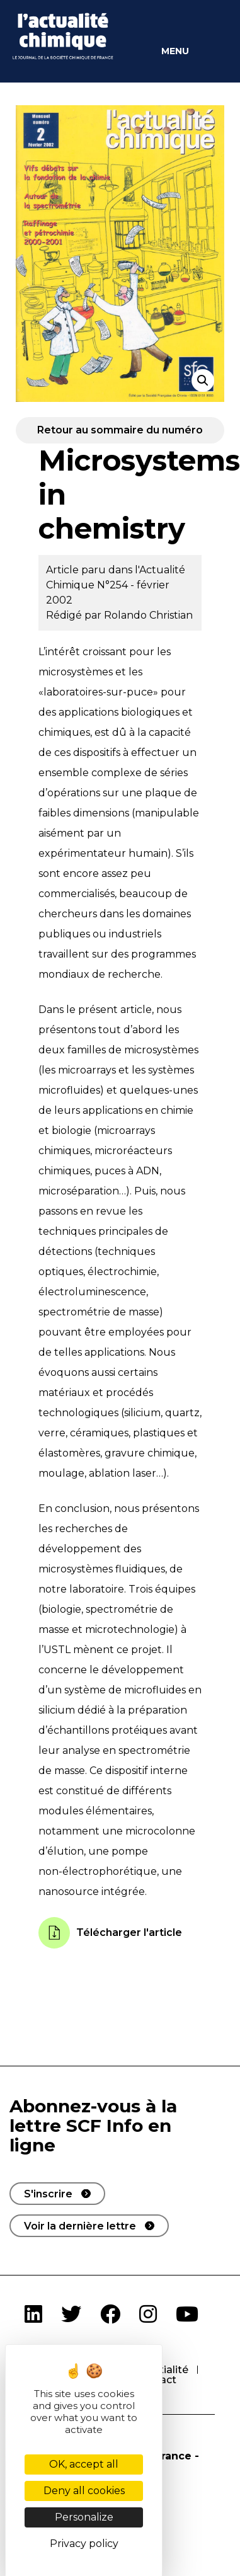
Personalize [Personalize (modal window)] (84, 2517)
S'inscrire (48, 2194)
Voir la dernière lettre (80, 2226)
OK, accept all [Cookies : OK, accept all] (83, 2464)
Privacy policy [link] (84, 2544)
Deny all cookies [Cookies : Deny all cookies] (84, 2491)
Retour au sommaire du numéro (120, 430)
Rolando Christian (148, 615)
